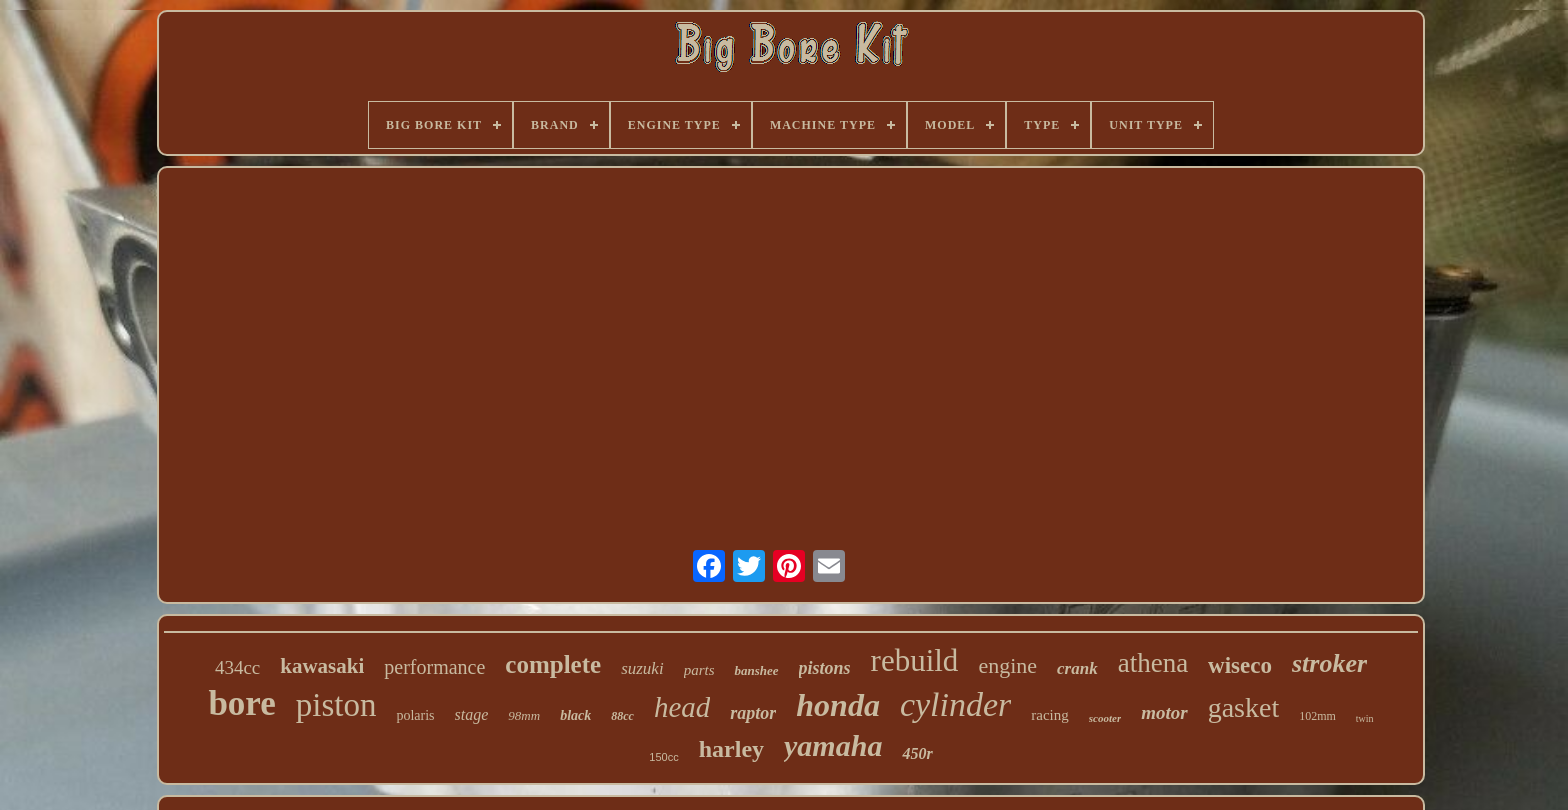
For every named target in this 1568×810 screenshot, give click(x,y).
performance (434, 667)
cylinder (955, 704)
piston (336, 705)
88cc (622, 716)
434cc (237, 667)
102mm (1317, 716)
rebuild (915, 660)
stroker (1329, 663)
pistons (825, 668)
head (682, 707)
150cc (663, 757)
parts (699, 670)
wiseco (1240, 665)
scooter (1105, 718)
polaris (415, 715)
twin (1365, 718)
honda (838, 705)
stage (472, 714)
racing (1049, 715)
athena (1153, 663)
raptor (753, 713)
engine (1007, 665)
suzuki (642, 668)
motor (1164, 712)
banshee (756, 670)
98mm (524, 715)
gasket (1244, 707)
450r (917, 753)
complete (553, 664)
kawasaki (322, 666)
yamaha (833, 745)
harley (731, 749)
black (575, 715)
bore (241, 703)
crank (1077, 668)
